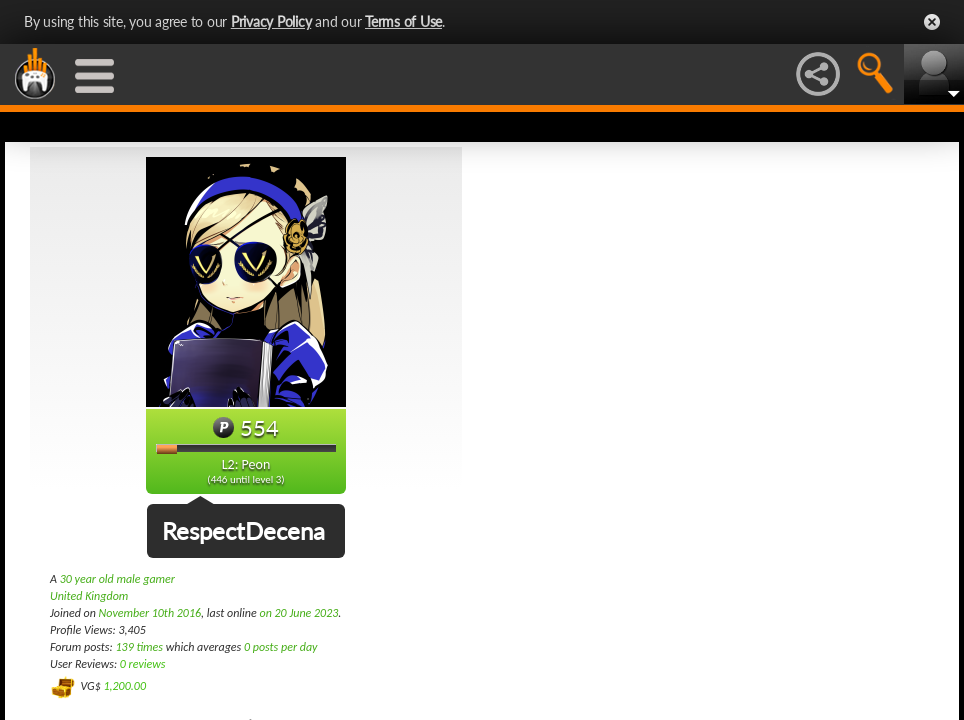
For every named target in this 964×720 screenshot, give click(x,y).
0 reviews (143, 664)
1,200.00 (124, 686)
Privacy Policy (271, 21)
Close (932, 22)
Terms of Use (403, 21)
